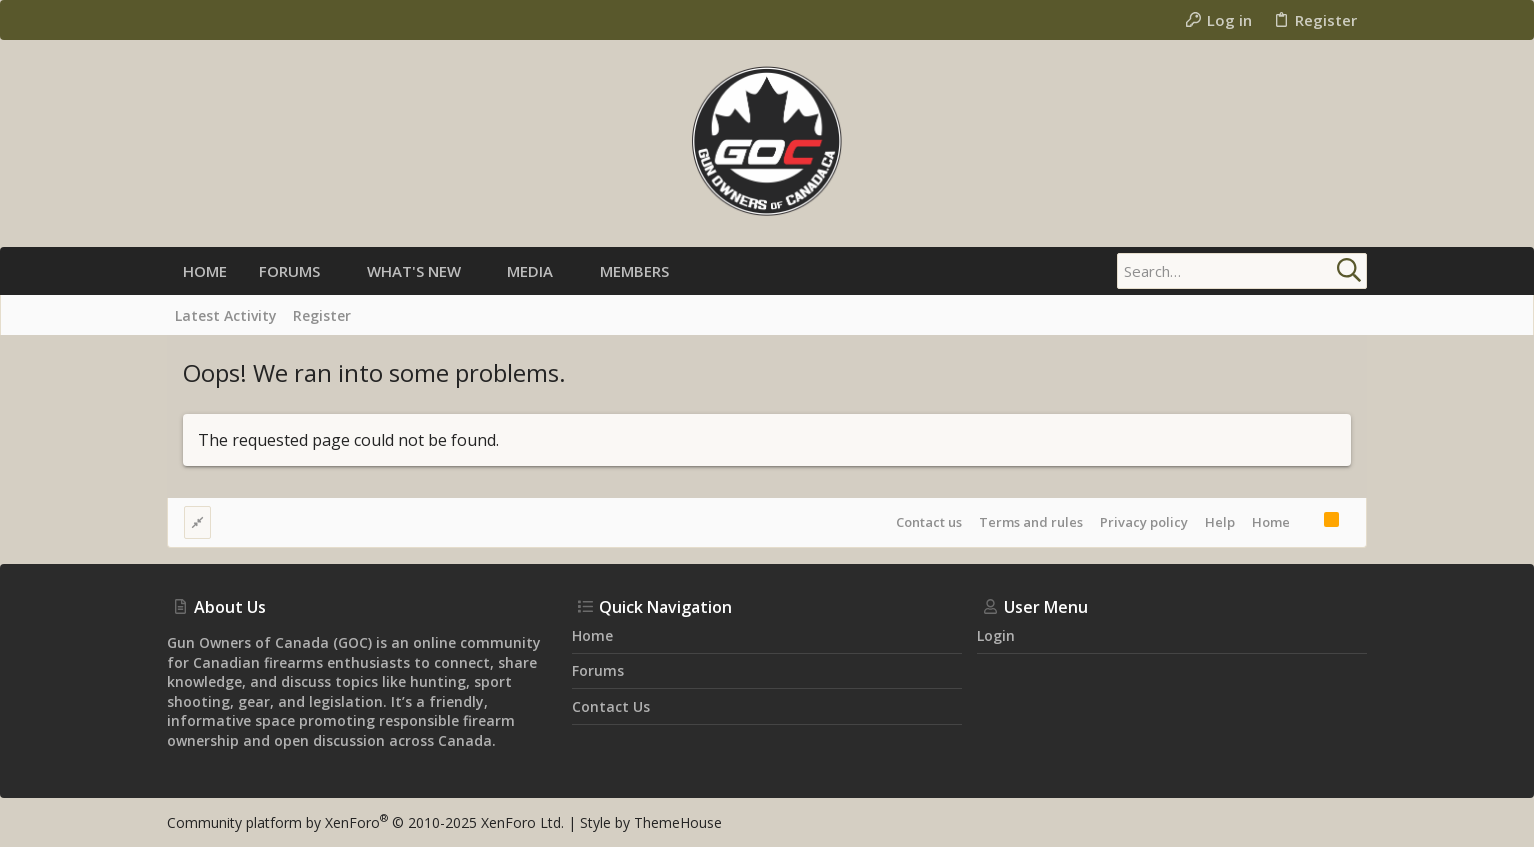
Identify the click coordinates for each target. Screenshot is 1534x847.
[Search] (1242, 271)
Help (1220, 522)
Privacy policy (1144, 522)
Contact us (929, 522)
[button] (336, 271)
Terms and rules (1031, 522)
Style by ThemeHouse (651, 822)
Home (1271, 522)
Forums (598, 670)
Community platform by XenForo (365, 822)
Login (996, 635)
